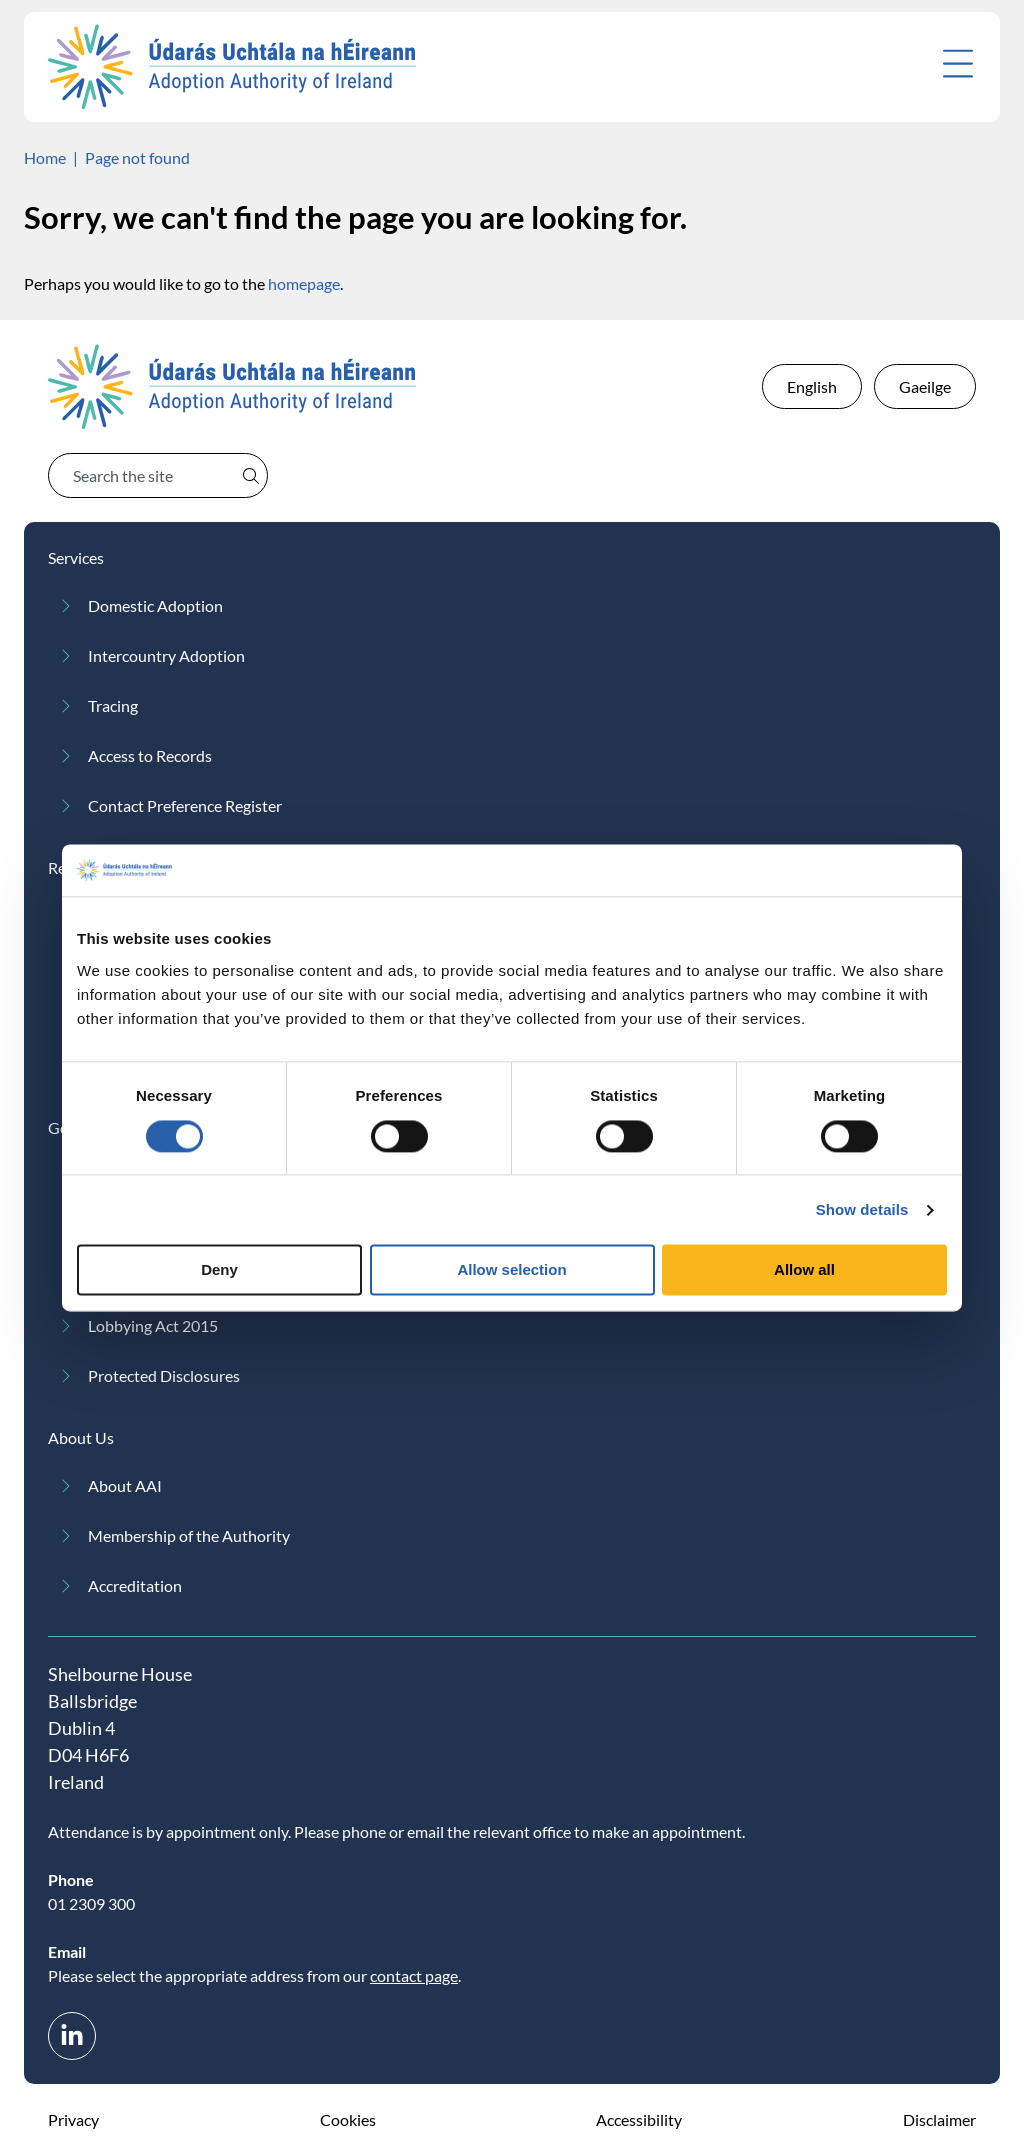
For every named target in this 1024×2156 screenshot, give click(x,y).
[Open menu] (958, 63)
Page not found (137, 157)
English (812, 386)
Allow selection (511, 1270)
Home (45, 157)
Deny (219, 1270)
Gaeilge (925, 386)
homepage (304, 283)
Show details (862, 1209)
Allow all (804, 1270)
